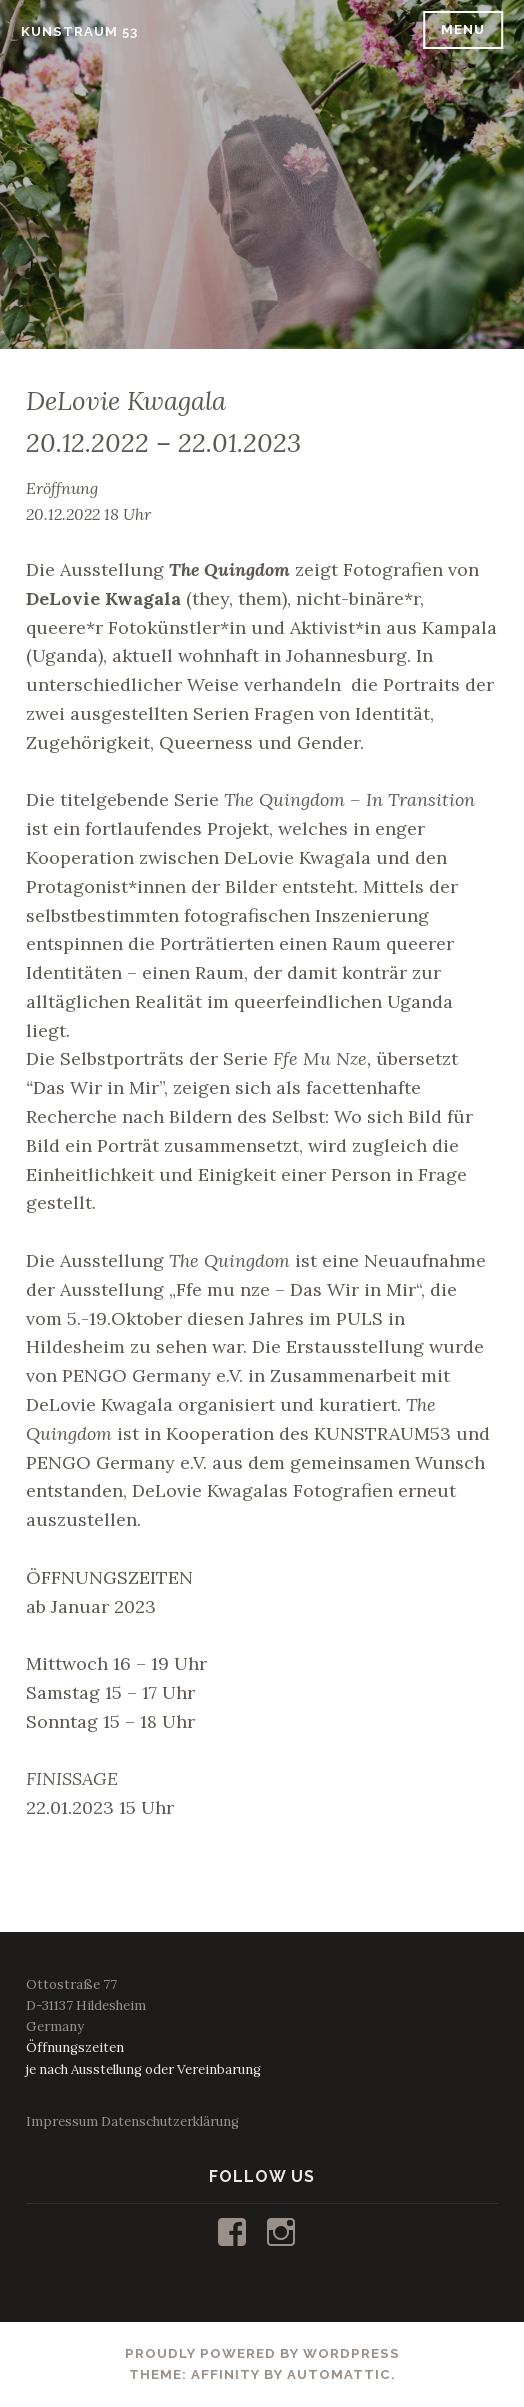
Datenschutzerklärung (170, 2121)
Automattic (339, 2374)
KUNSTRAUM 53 (79, 31)
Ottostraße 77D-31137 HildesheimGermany (86, 2005)
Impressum (62, 2121)
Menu (463, 29)
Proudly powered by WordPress (262, 2353)
